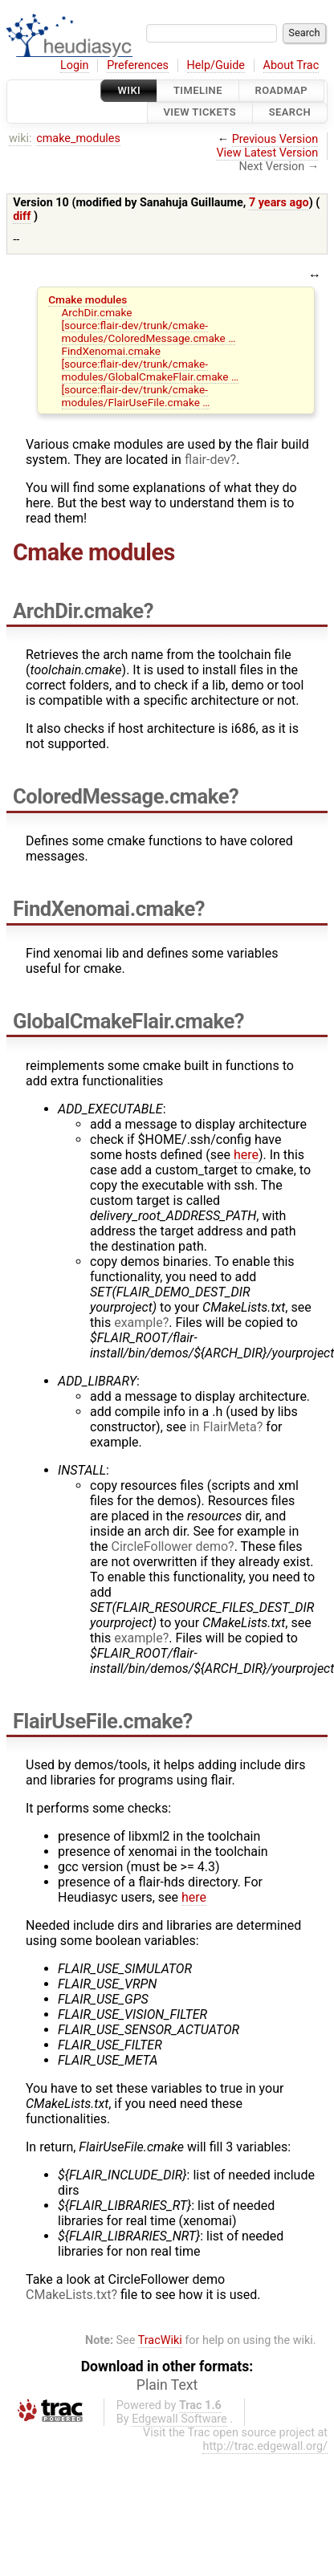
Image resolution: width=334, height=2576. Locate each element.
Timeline (197, 90)
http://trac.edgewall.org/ (265, 2446)
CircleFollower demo (170, 1546)
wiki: (20, 138)
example (138, 1322)
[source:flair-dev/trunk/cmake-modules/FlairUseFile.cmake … (136, 396)
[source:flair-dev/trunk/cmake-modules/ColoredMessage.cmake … (149, 331)
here (246, 1154)
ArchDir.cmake (97, 312)
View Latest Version (267, 153)
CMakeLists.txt (68, 2294)
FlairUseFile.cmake (98, 1721)
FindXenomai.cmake (111, 350)
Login (74, 65)
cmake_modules (78, 138)
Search (290, 113)
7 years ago (279, 203)
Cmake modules (87, 299)
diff (22, 216)
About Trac (291, 65)
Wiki (129, 90)
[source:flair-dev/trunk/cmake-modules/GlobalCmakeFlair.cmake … (150, 370)
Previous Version (275, 139)
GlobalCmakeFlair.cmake (123, 1021)
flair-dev (207, 459)
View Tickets (200, 113)
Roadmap (281, 90)
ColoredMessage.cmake (121, 796)
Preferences (138, 65)
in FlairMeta (223, 1427)
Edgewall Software (179, 2419)
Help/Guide (216, 65)
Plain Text (167, 2385)
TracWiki (160, 2340)
